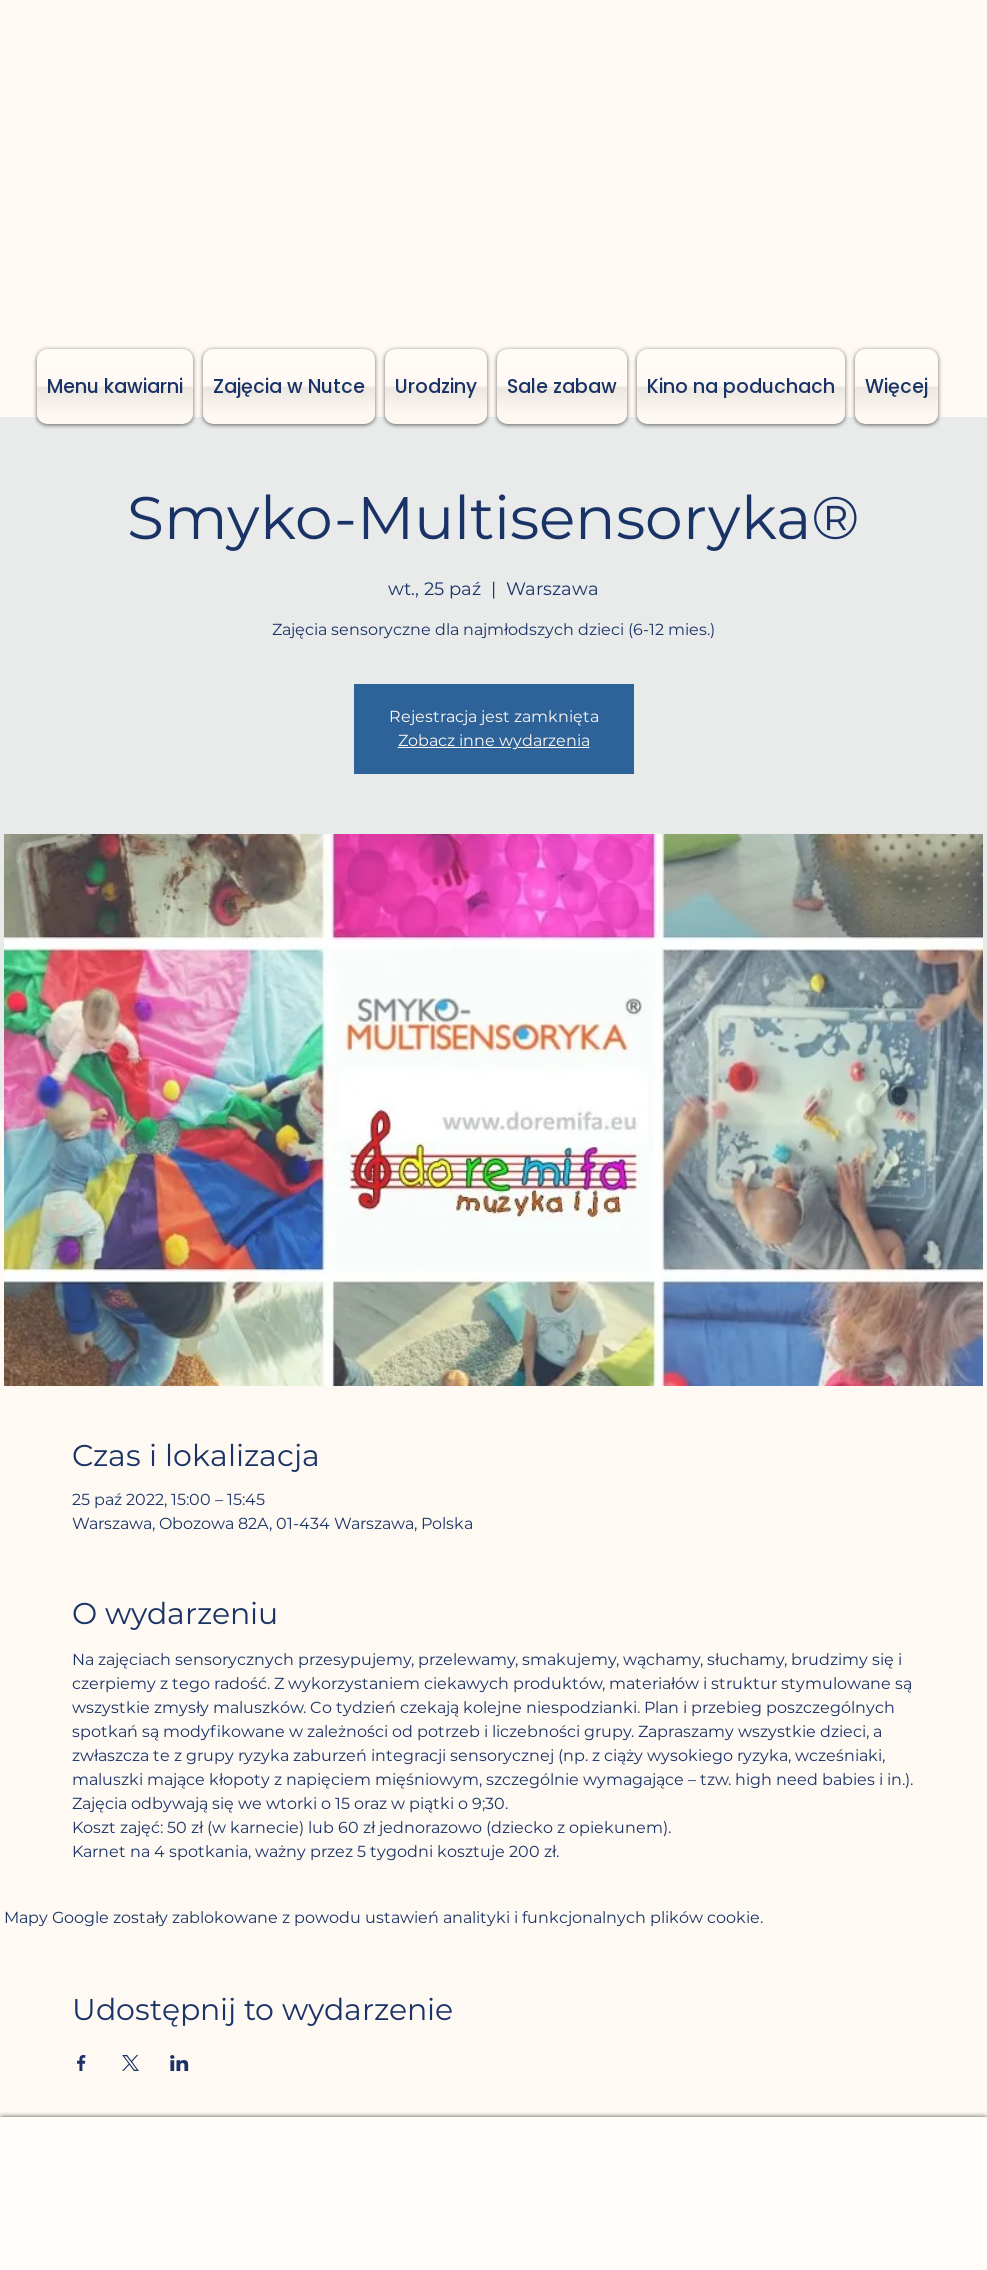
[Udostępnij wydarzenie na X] (130, 2063)
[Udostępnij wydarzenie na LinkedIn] (179, 2063)
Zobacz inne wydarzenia (494, 740)
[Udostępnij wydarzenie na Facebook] (81, 2063)
